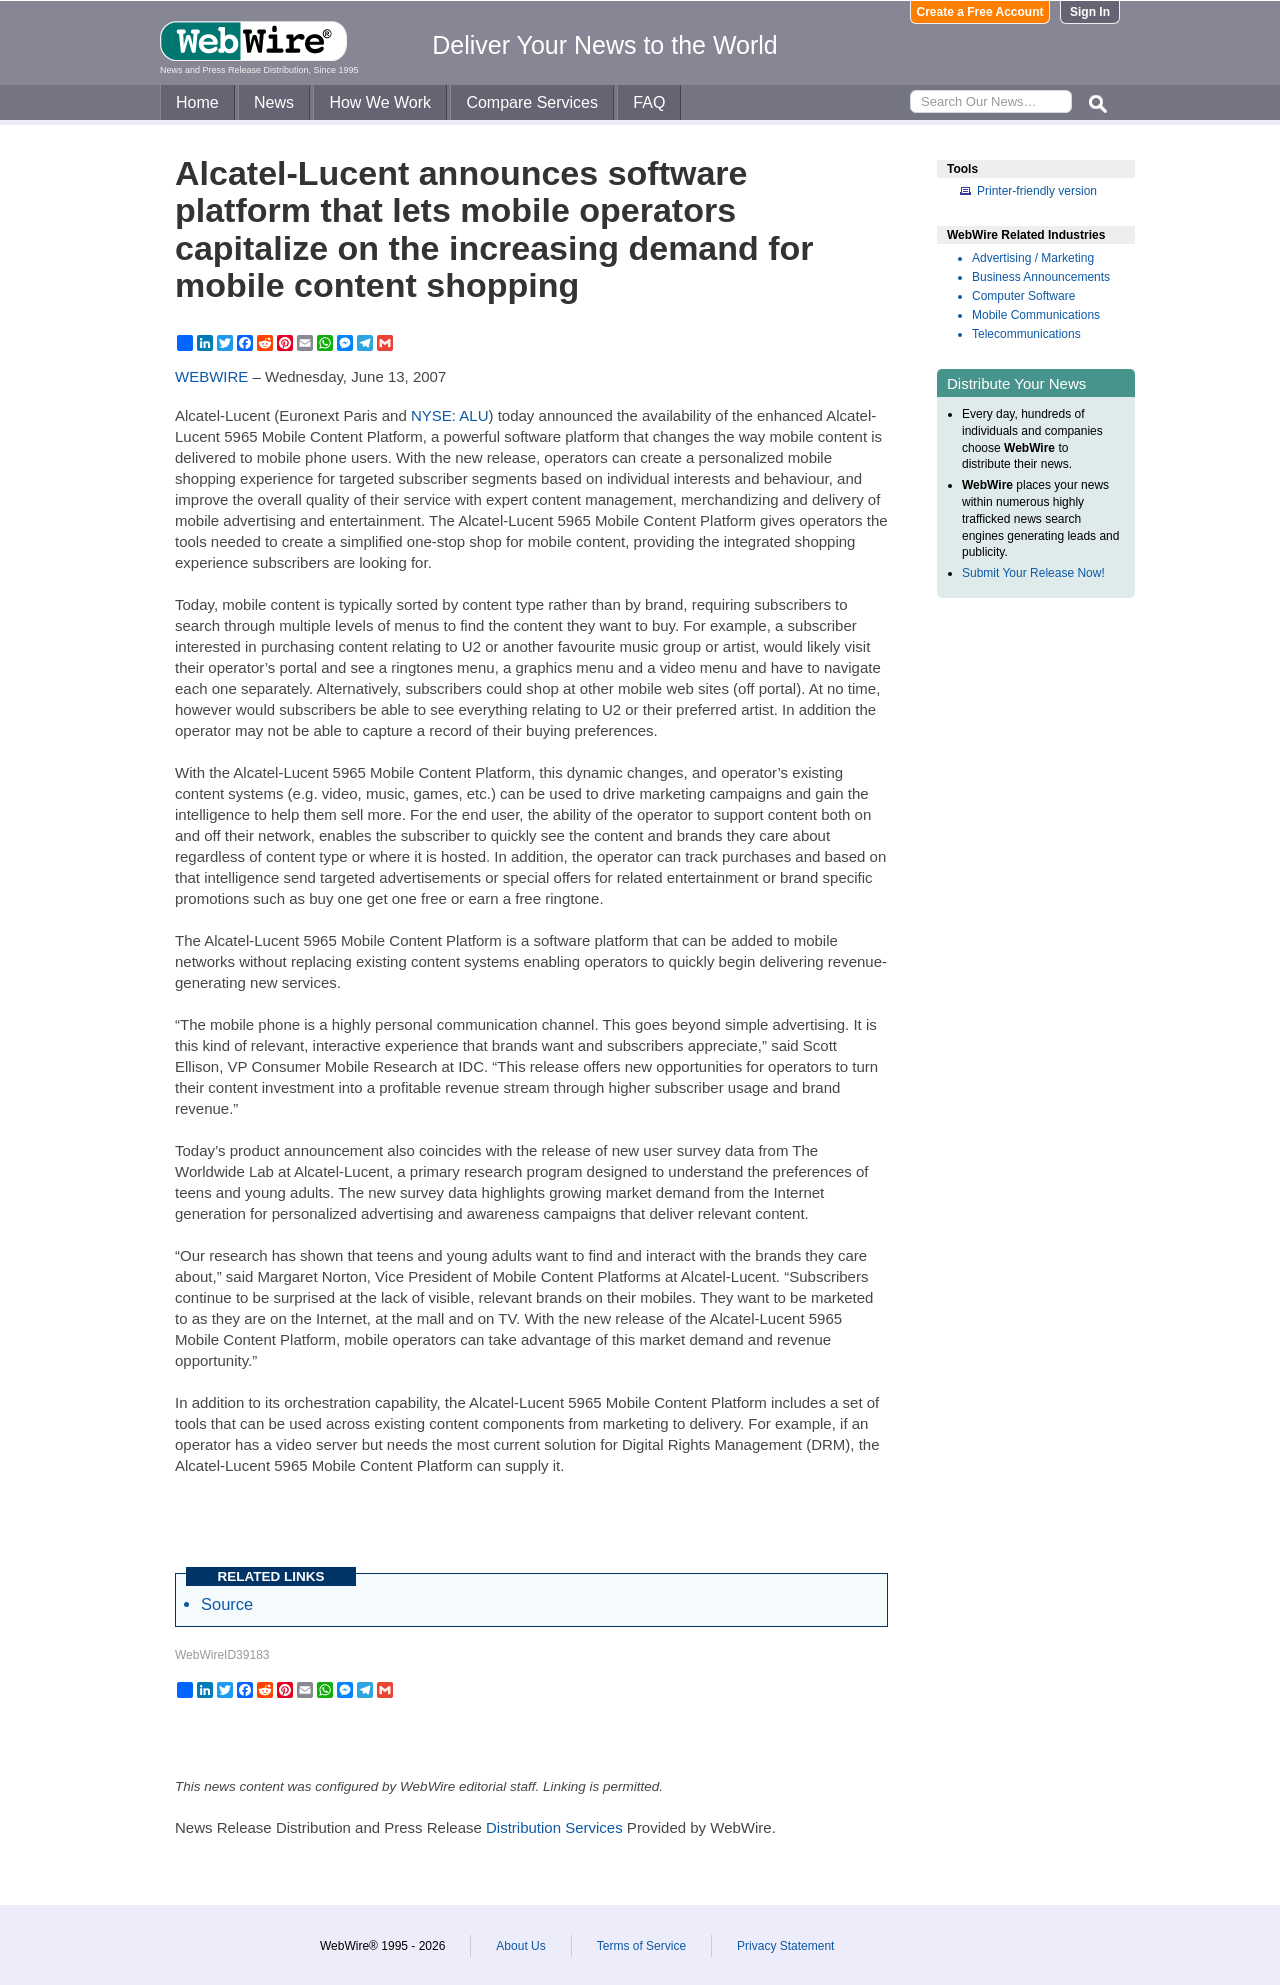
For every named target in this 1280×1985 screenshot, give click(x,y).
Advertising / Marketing (1033, 258)
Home (197, 102)
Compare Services (532, 102)
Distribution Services (554, 1827)
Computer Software (1023, 296)
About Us (520, 1946)
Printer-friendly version (1037, 191)
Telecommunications (1026, 334)
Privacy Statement (785, 1946)
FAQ (649, 102)
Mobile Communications (1036, 315)
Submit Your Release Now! (1033, 573)
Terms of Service (641, 1946)
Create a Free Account (980, 12)
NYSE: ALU (450, 415)
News (274, 102)
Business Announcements (1041, 277)
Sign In (1090, 12)
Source (227, 1604)
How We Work (380, 102)
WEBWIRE (211, 376)
